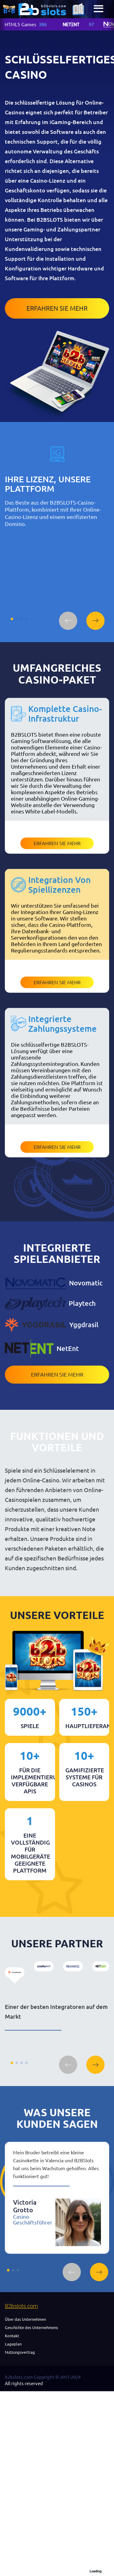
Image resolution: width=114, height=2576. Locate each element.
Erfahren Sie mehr (57, 308)
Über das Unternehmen (25, 2319)
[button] (68, 621)
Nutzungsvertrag (20, 2352)
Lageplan (13, 2344)
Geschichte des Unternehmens (31, 2327)
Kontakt (12, 2336)
